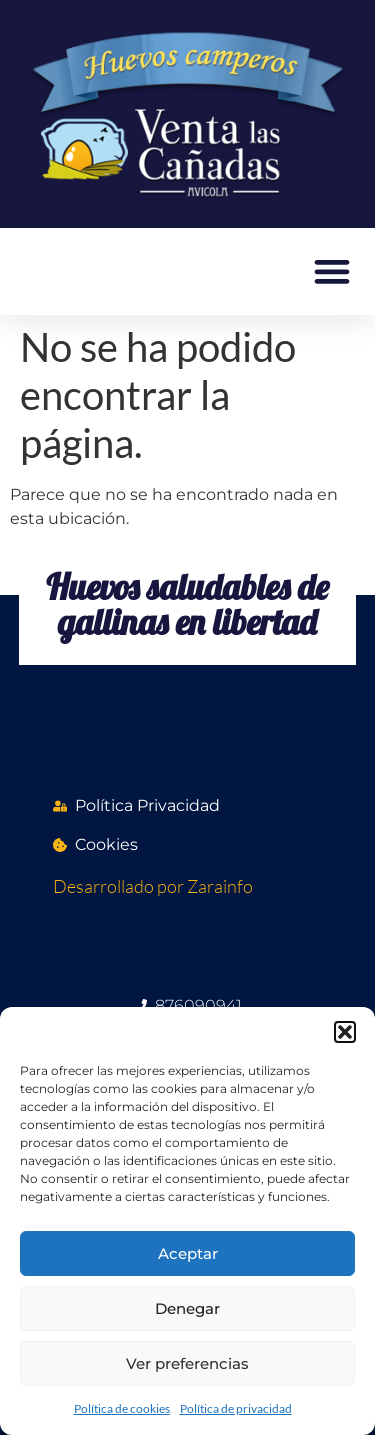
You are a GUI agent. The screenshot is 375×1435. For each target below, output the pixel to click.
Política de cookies (122, 1408)
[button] (345, 1032)
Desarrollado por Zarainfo (153, 886)
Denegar (187, 1308)
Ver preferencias (187, 1363)
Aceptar (188, 1253)
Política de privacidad (236, 1408)
